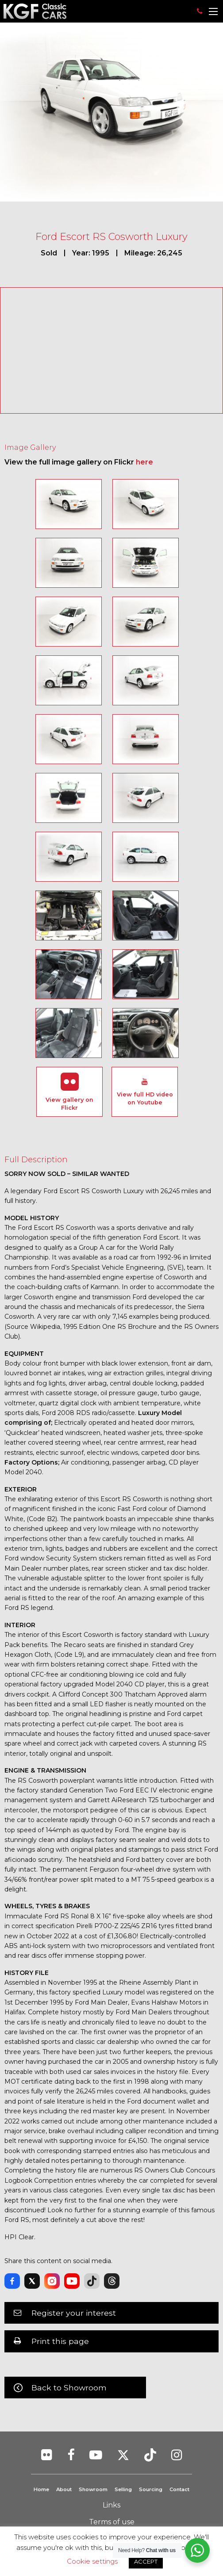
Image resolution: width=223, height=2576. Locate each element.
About (64, 2489)
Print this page (60, 2341)
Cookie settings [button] (92, 2561)
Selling (123, 2489)
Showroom (93, 2489)
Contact (179, 2489)
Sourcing (150, 2489)
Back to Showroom (69, 2387)
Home (41, 2489)
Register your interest (73, 2312)
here (144, 462)
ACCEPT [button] (146, 2561)
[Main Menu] (213, 11)
